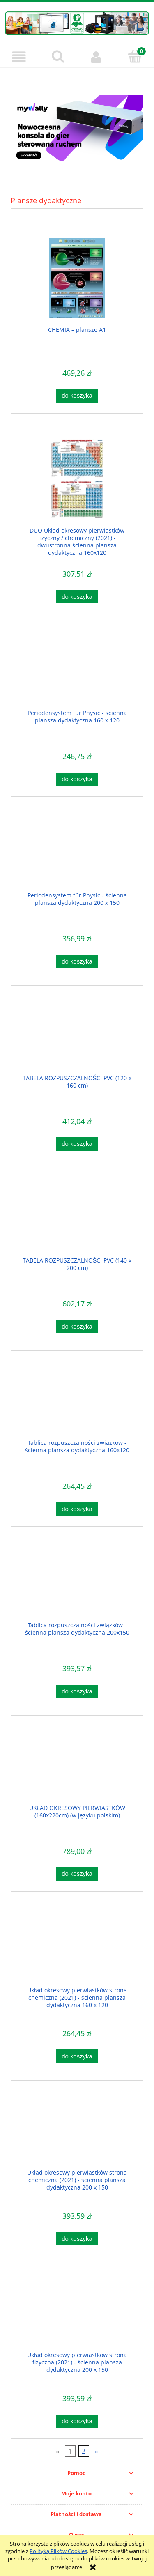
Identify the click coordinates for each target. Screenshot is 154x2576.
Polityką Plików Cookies (58, 2551)
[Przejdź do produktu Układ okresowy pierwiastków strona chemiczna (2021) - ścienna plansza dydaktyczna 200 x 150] (77, 2131)
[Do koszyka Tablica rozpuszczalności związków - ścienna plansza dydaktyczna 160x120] (77, 1509)
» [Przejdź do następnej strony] (96, 2451)
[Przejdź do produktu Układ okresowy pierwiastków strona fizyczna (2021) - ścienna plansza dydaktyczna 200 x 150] (77, 2313)
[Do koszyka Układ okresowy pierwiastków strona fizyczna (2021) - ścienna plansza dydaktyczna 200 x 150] (77, 2421)
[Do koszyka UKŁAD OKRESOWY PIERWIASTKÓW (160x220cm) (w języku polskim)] (77, 1874)
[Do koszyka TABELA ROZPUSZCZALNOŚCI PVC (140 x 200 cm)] (77, 1326)
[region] (77, 130)
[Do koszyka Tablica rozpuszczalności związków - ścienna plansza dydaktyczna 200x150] (77, 1691)
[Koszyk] (134, 56)
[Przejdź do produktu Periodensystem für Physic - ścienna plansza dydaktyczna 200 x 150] (77, 853)
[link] (77, 130)
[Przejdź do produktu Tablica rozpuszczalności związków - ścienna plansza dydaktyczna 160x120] (77, 1401)
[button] (19, 57)
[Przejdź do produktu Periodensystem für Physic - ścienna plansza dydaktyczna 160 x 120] (77, 671)
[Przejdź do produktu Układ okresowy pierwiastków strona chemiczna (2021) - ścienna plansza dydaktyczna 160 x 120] (77, 1948)
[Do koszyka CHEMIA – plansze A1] (77, 395)
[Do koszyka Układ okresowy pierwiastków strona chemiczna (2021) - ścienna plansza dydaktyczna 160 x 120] (77, 2056)
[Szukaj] (58, 56)
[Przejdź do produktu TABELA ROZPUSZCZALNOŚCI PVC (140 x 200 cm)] (77, 1218)
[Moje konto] (96, 57)
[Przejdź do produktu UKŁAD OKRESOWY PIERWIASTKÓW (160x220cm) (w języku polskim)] (77, 1765)
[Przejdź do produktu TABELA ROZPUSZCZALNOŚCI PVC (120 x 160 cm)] (77, 1036)
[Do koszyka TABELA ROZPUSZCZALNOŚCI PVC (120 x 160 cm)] (77, 1144)
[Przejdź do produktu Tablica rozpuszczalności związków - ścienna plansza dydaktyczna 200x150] (77, 1583)
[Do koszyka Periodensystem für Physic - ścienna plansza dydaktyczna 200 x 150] (77, 961)
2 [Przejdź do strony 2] (83, 2451)
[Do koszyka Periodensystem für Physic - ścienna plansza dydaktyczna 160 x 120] (77, 779)
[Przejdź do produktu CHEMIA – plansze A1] (77, 278)
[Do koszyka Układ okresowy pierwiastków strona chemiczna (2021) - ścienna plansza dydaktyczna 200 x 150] (77, 2239)
